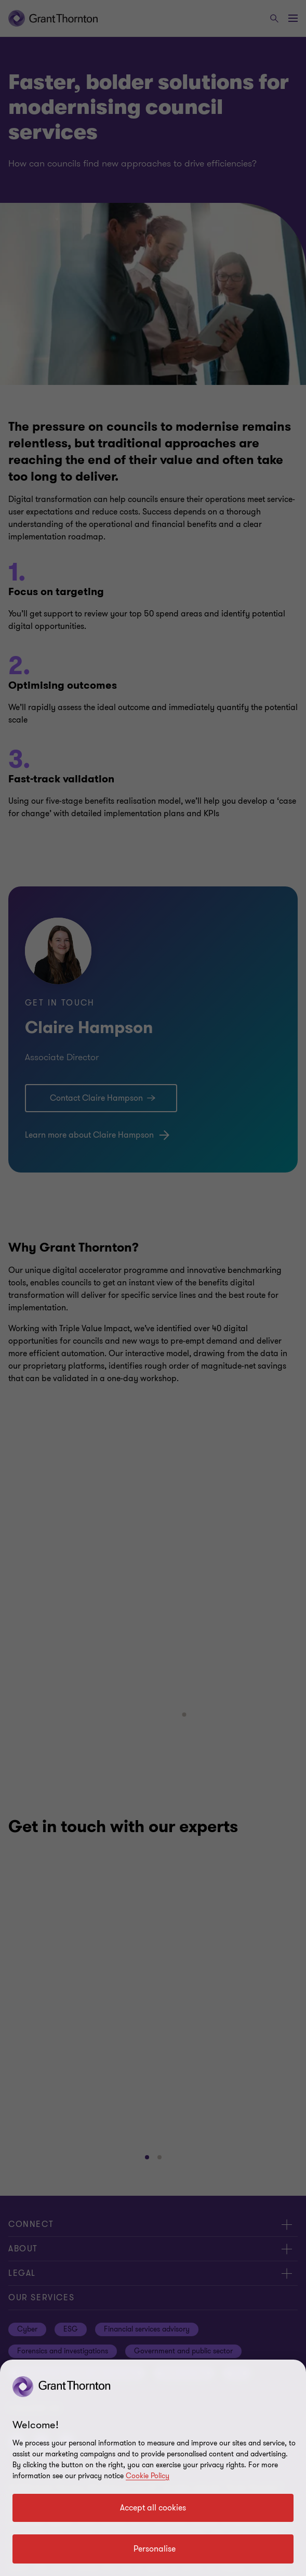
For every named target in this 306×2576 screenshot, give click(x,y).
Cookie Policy (147, 2476)
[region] (153, 2468)
